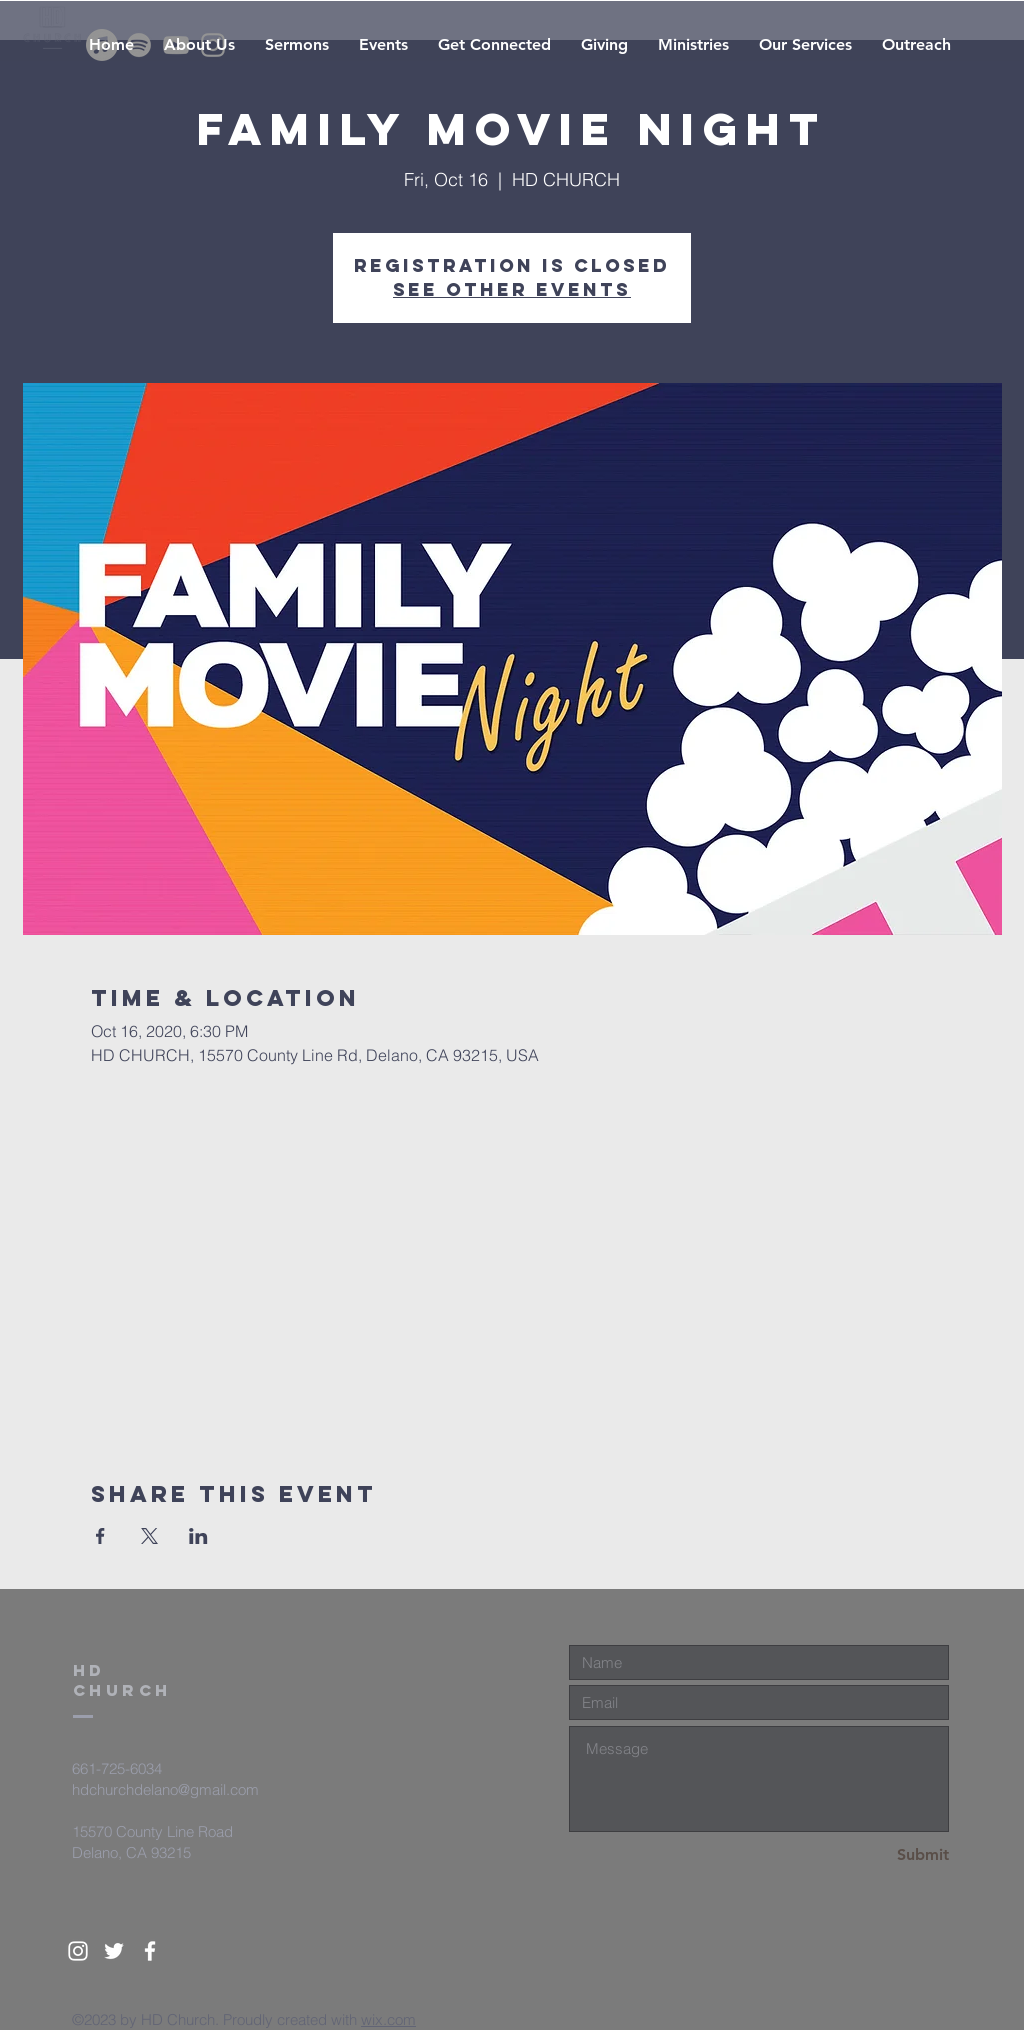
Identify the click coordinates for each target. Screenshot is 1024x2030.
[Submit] (878, 1855)
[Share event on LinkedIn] (198, 1536)
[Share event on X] (149, 1536)
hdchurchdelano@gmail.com (165, 1789)
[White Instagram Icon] (78, 1951)
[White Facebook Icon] (150, 1951)
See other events (512, 289)
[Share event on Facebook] (100, 1536)
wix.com (388, 2019)
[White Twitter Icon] (114, 1951)
